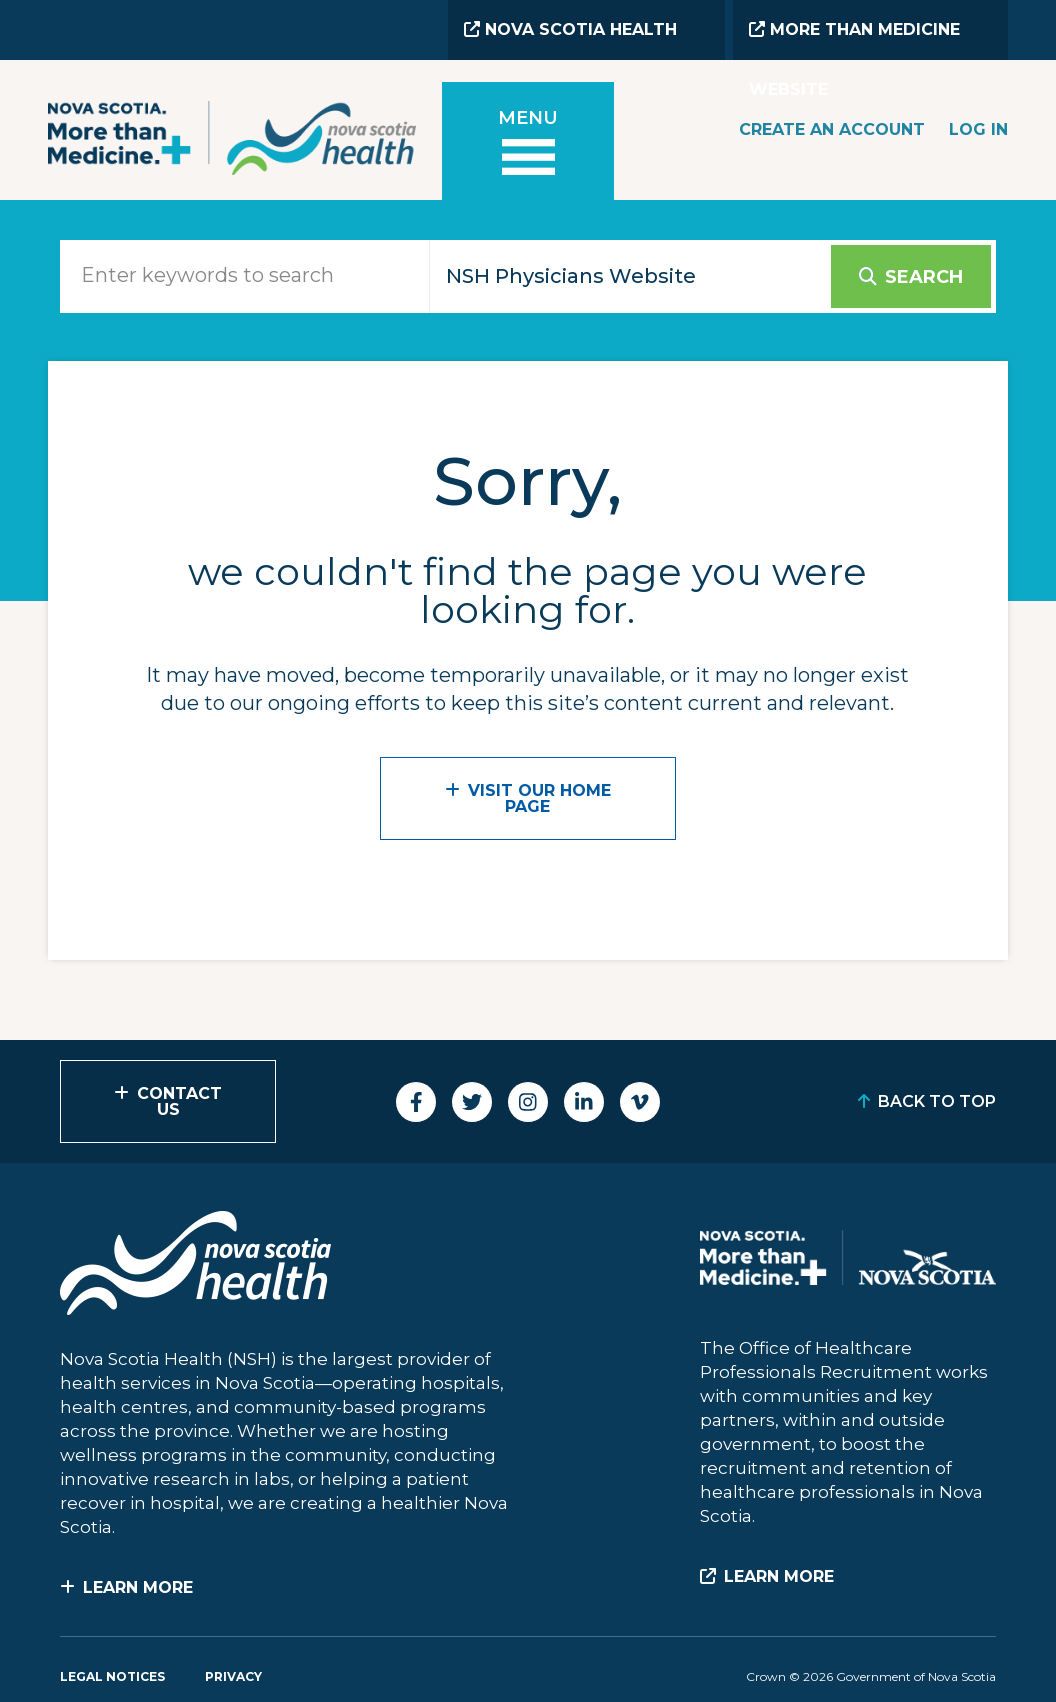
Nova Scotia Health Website (570, 40)
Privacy (233, 1676)
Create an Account (832, 129)
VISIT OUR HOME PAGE (539, 798)
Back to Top (937, 1101)
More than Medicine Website (854, 40)
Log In (978, 129)
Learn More (138, 1587)
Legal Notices (112, 1676)
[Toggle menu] (528, 144)
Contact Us (179, 1101)
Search (924, 277)
